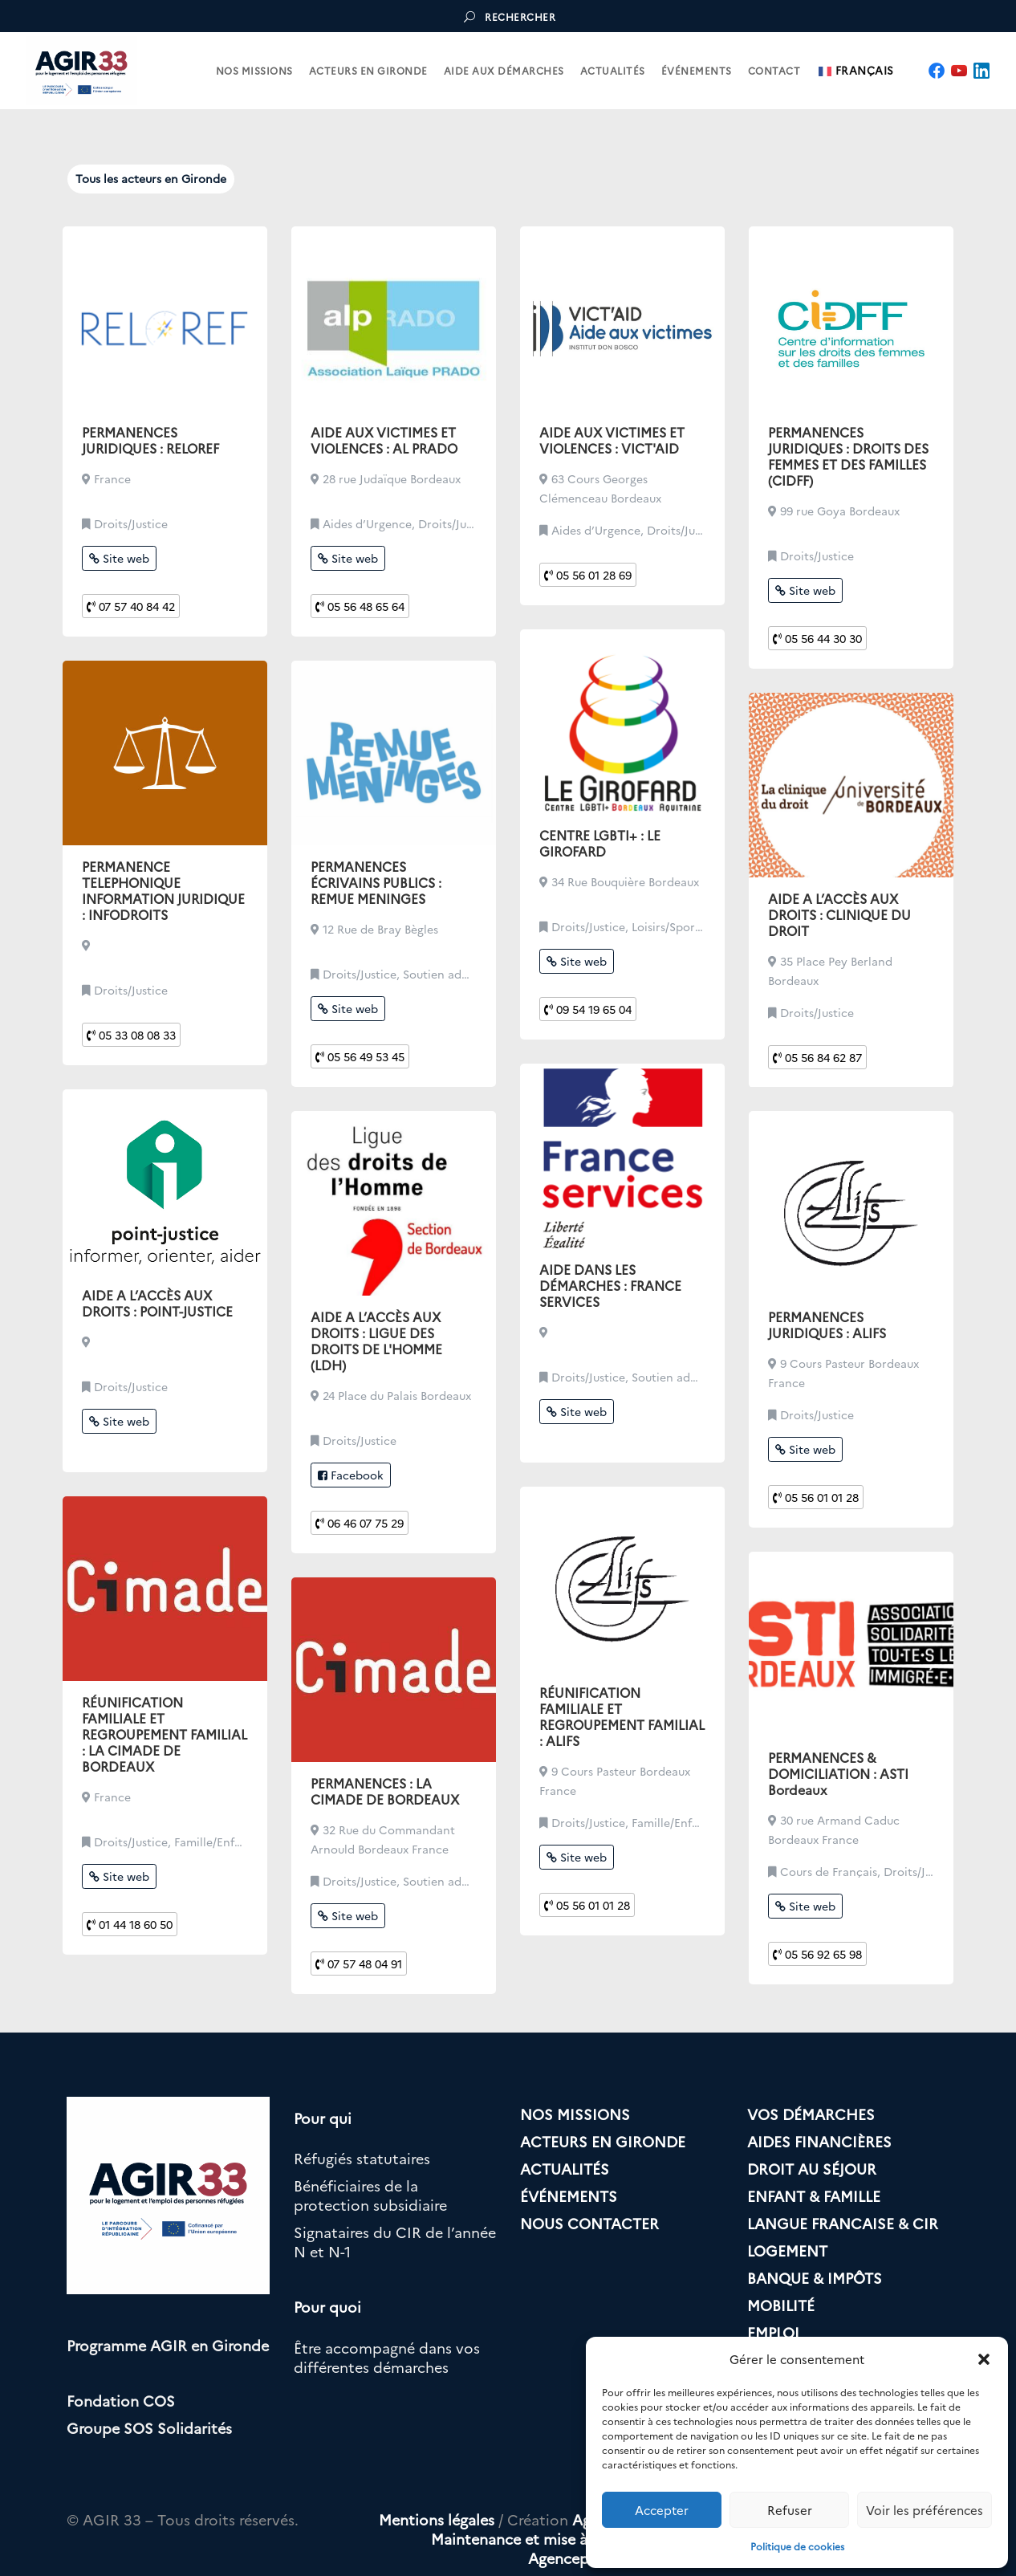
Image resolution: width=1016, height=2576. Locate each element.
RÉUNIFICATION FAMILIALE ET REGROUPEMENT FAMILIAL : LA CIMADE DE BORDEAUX (164, 1734)
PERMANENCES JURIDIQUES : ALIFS (827, 1324)
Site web (119, 558)
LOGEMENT (787, 2250)
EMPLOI (773, 2332)
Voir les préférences (924, 2509)
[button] (984, 2359)
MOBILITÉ (781, 2305)
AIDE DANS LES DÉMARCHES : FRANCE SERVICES (610, 1285)
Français (856, 71)
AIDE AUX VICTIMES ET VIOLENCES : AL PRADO (384, 440)
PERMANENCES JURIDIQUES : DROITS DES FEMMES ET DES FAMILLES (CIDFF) (848, 456)
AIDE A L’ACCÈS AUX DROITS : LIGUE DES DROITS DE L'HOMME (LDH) (376, 1340)
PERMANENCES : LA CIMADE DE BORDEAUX (385, 1791)
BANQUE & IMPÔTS (814, 2278)
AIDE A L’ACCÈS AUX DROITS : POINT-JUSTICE (157, 1303)
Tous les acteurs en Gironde (150, 178)
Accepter (662, 2509)
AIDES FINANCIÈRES (819, 2141)
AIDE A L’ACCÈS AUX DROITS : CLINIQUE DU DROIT (839, 914)
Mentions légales (436, 2519)
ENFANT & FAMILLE (813, 2196)
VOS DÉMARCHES (811, 2114)
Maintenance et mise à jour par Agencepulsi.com (539, 2548)
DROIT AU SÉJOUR (811, 2169)
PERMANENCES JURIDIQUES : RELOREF (150, 440)
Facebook (351, 1475)
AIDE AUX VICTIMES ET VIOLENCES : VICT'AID (612, 440)
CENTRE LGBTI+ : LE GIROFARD (599, 843)
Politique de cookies (797, 2546)
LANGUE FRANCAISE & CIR (842, 2223)
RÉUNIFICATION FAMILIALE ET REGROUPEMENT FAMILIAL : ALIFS (622, 1716)
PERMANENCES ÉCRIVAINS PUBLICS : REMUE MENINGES (376, 882)
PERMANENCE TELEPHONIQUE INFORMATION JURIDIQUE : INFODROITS (163, 890)
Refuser (789, 2509)
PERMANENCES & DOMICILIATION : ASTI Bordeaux (838, 1773)
